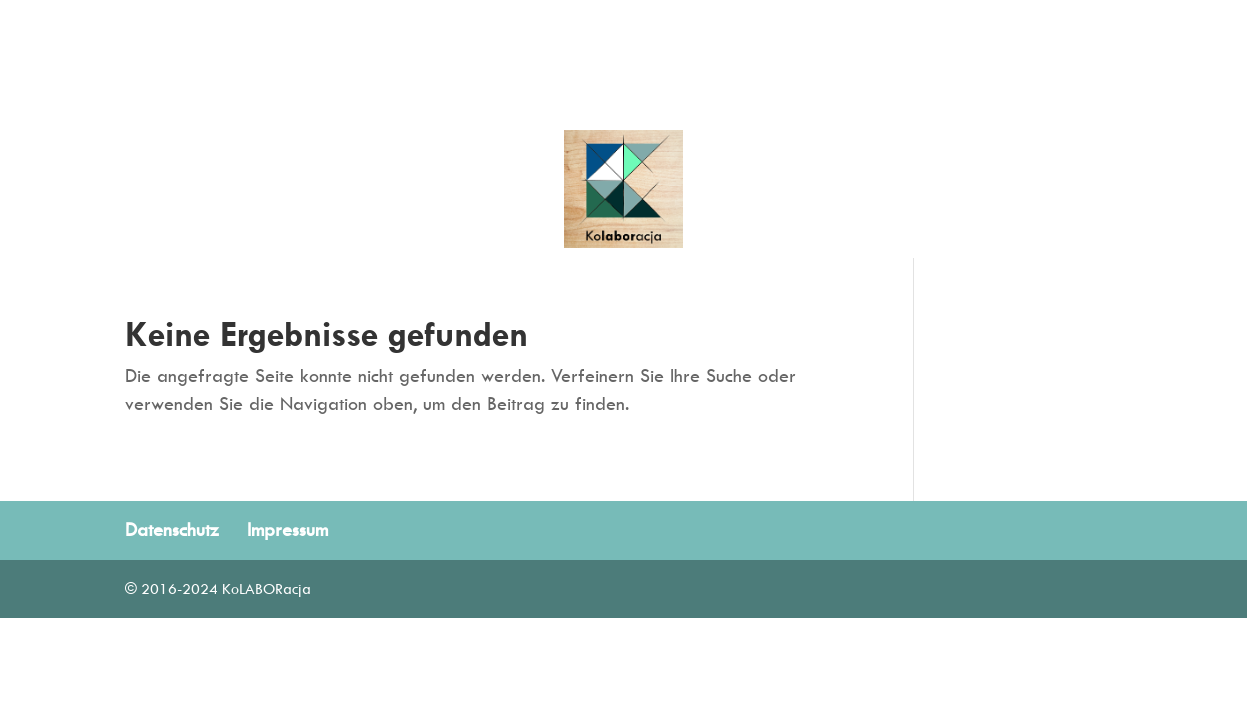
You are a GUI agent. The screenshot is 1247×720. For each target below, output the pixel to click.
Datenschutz (172, 529)
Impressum (287, 529)
